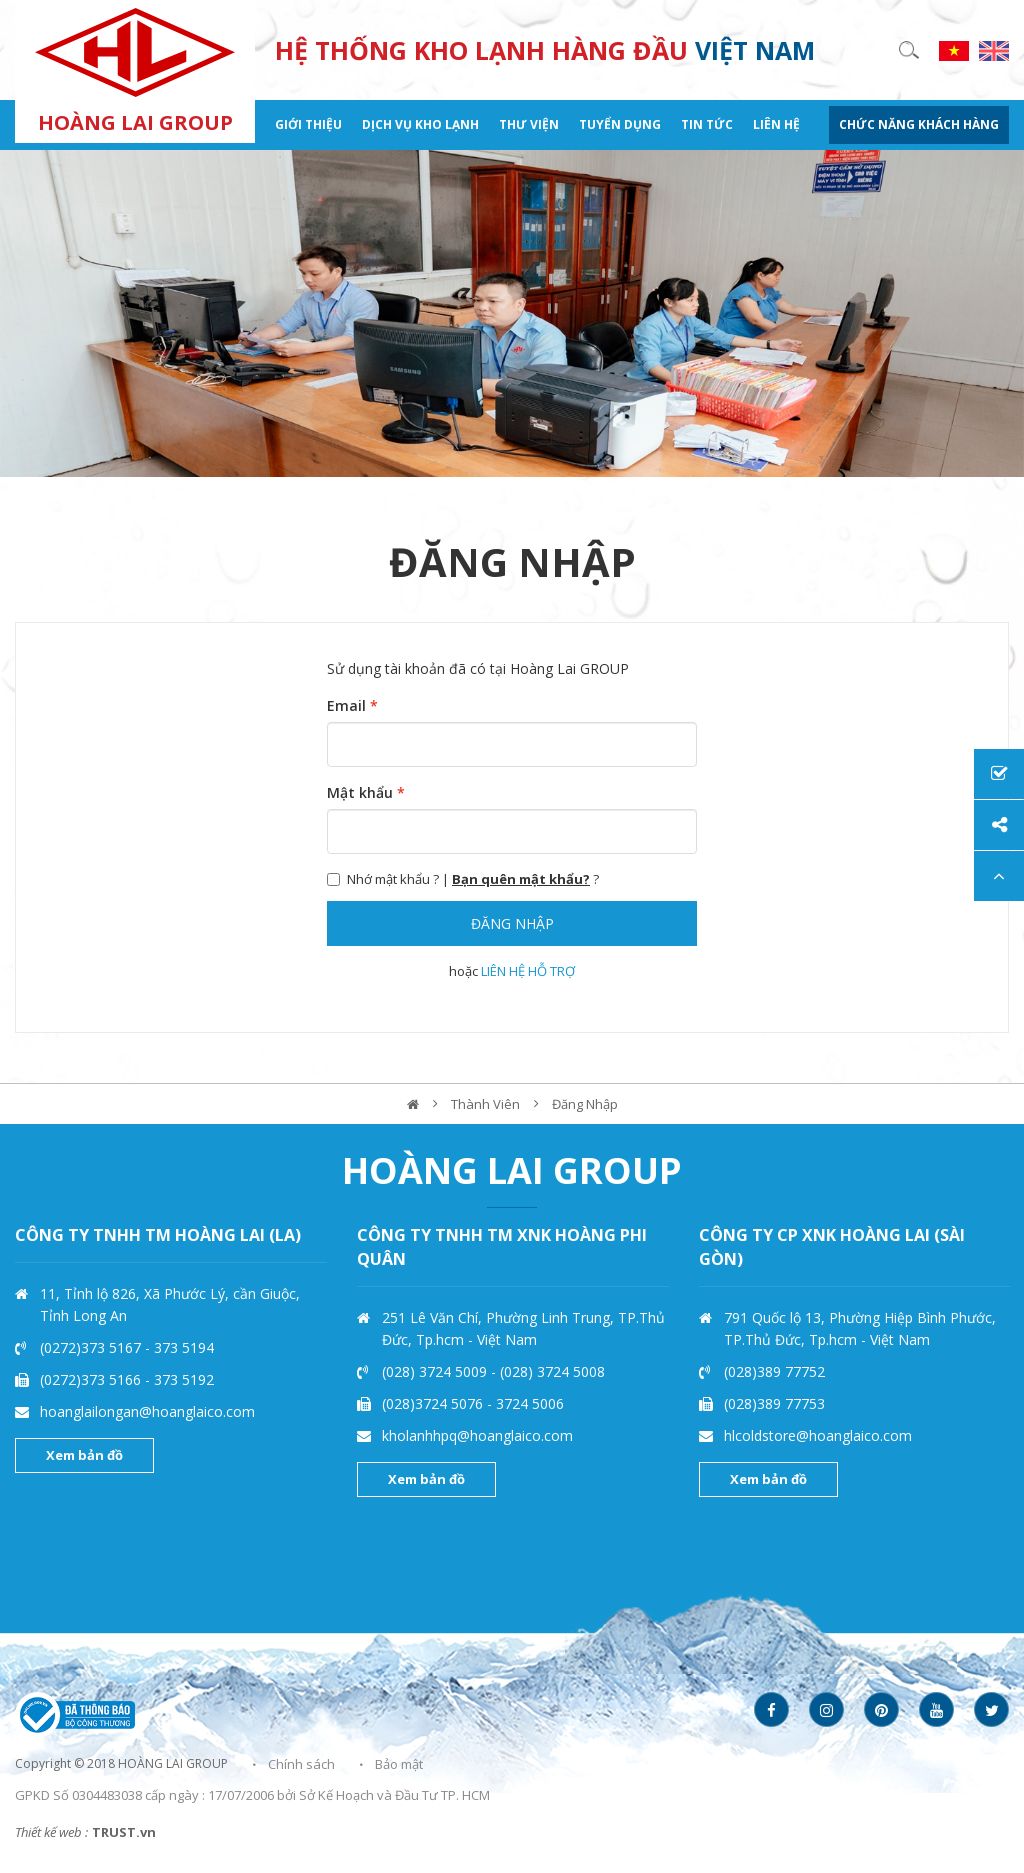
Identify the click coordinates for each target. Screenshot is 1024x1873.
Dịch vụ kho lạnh (420, 124)
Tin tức (707, 124)
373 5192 (184, 1379)
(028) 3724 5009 (436, 1371)
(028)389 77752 (774, 1371)
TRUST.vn (124, 1832)
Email (352, 705)
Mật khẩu (366, 792)
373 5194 (184, 1347)
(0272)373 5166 (92, 1379)
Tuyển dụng (620, 124)
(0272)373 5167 (92, 1347)
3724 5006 (530, 1403)
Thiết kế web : (51, 1832)
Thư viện (529, 124)
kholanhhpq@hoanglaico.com (477, 1435)
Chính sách (301, 1764)
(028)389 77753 (774, 1403)
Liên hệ (776, 124)
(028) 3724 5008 (552, 1371)
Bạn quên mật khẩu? (521, 879)
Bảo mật (399, 1764)
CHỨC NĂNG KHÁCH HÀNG (919, 124)
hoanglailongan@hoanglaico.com (147, 1411)
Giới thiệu (308, 124)
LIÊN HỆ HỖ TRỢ (528, 971)
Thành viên (485, 1104)
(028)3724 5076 (434, 1403)
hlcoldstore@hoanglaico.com (818, 1435)
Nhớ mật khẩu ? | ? (463, 879)
